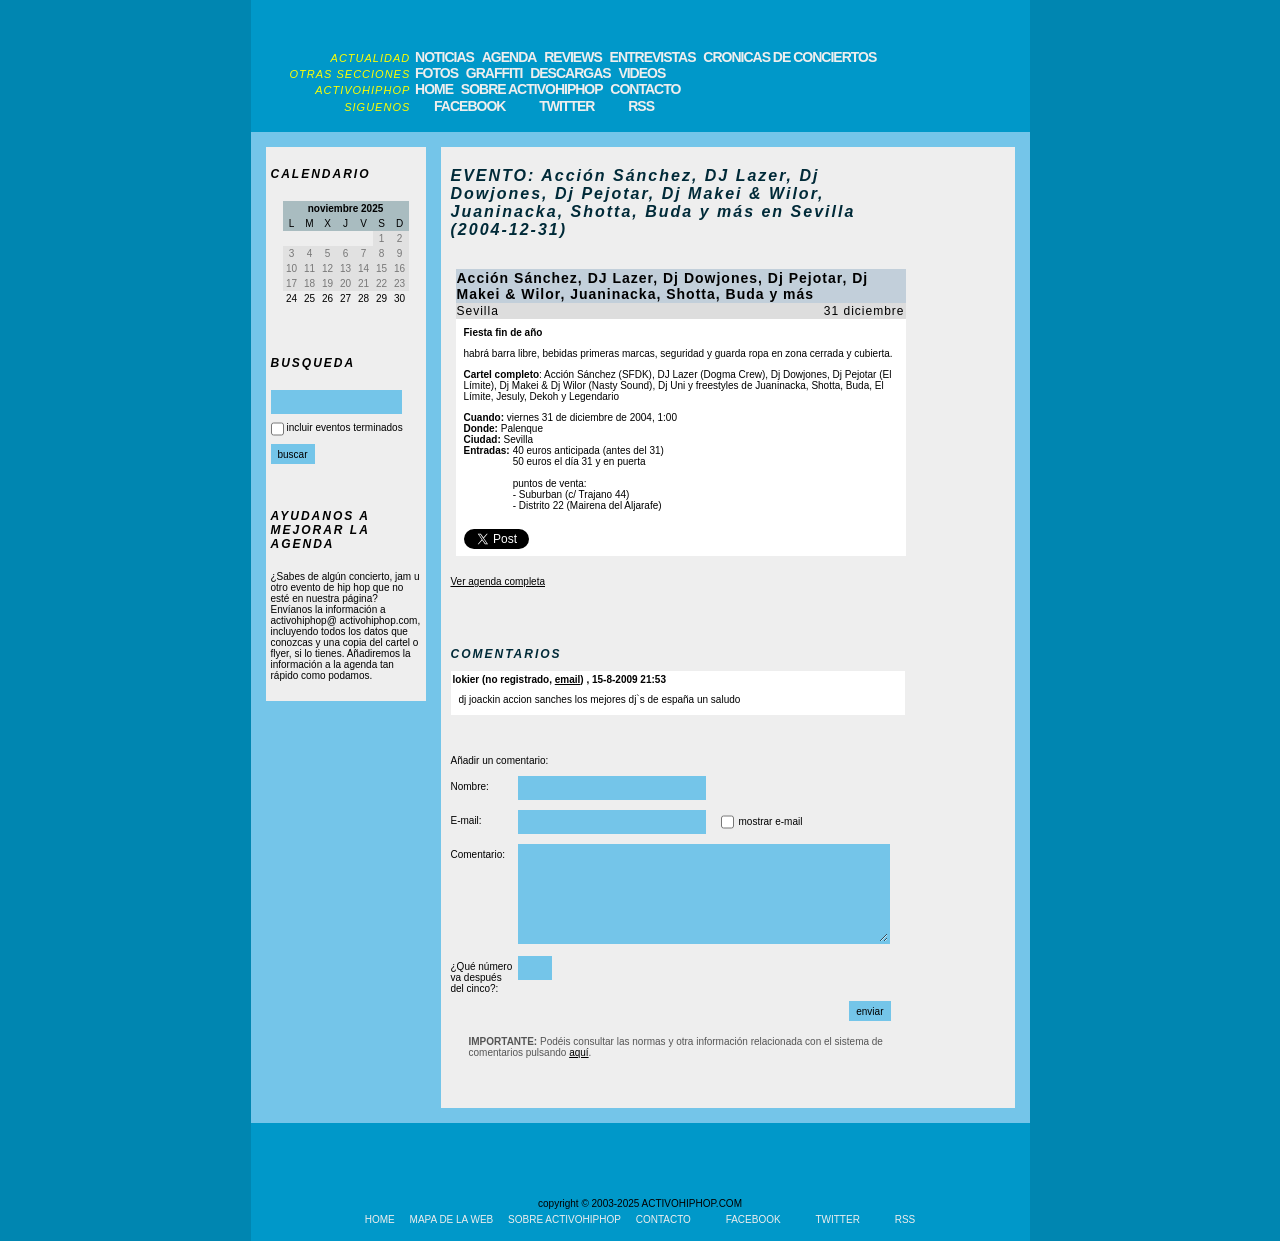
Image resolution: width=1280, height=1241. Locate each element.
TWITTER (566, 106)
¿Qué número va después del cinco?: (482, 977)
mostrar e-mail (771, 821)
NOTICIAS (444, 57)
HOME (434, 89)
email (568, 679)
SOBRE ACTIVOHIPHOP (532, 89)
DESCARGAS (570, 73)
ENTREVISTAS (653, 57)
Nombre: (470, 786)
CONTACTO (645, 89)
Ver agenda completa (498, 581)
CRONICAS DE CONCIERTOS (789, 57)
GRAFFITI (494, 73)
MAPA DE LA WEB (452, 1219)
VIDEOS (641, 73)
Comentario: (478, 854)
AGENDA (509, 57)
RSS (641, 106)
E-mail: (466, 820)
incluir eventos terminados (345, 427)
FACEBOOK (469, 106)
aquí (578, 1052)
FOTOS (436, 73)
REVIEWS (573, 57)
